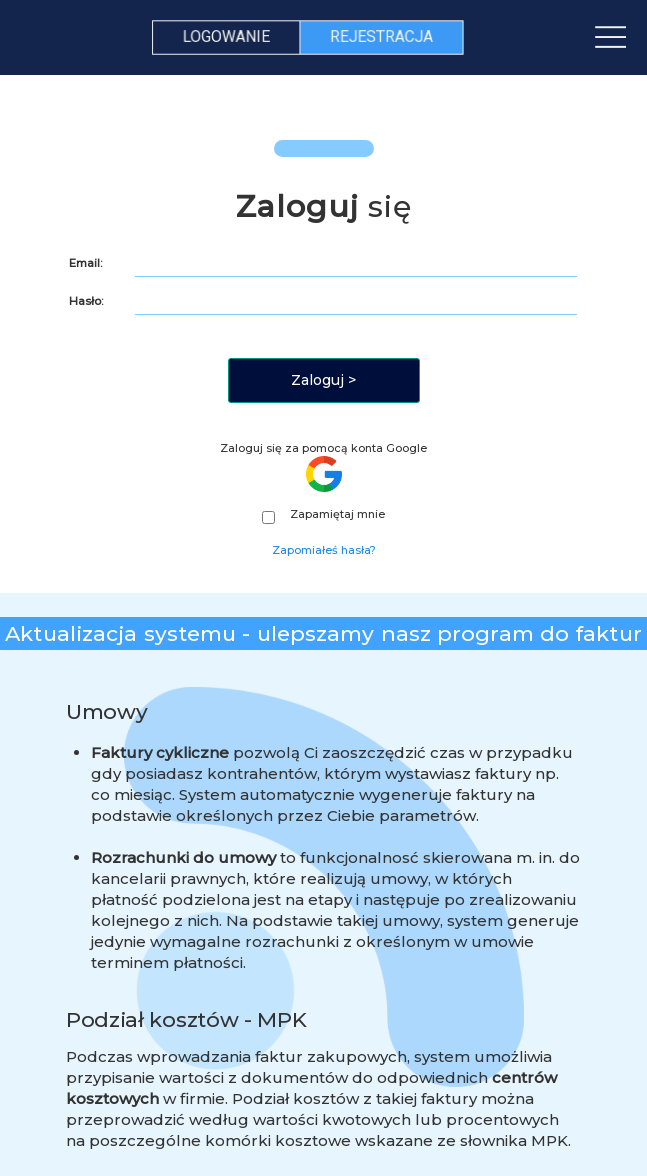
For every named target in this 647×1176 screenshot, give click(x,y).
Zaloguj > (323, 380)
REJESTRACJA (381, 36)
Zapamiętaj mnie (323, 514)
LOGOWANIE (227, 36)
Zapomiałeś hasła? (324, 550)
